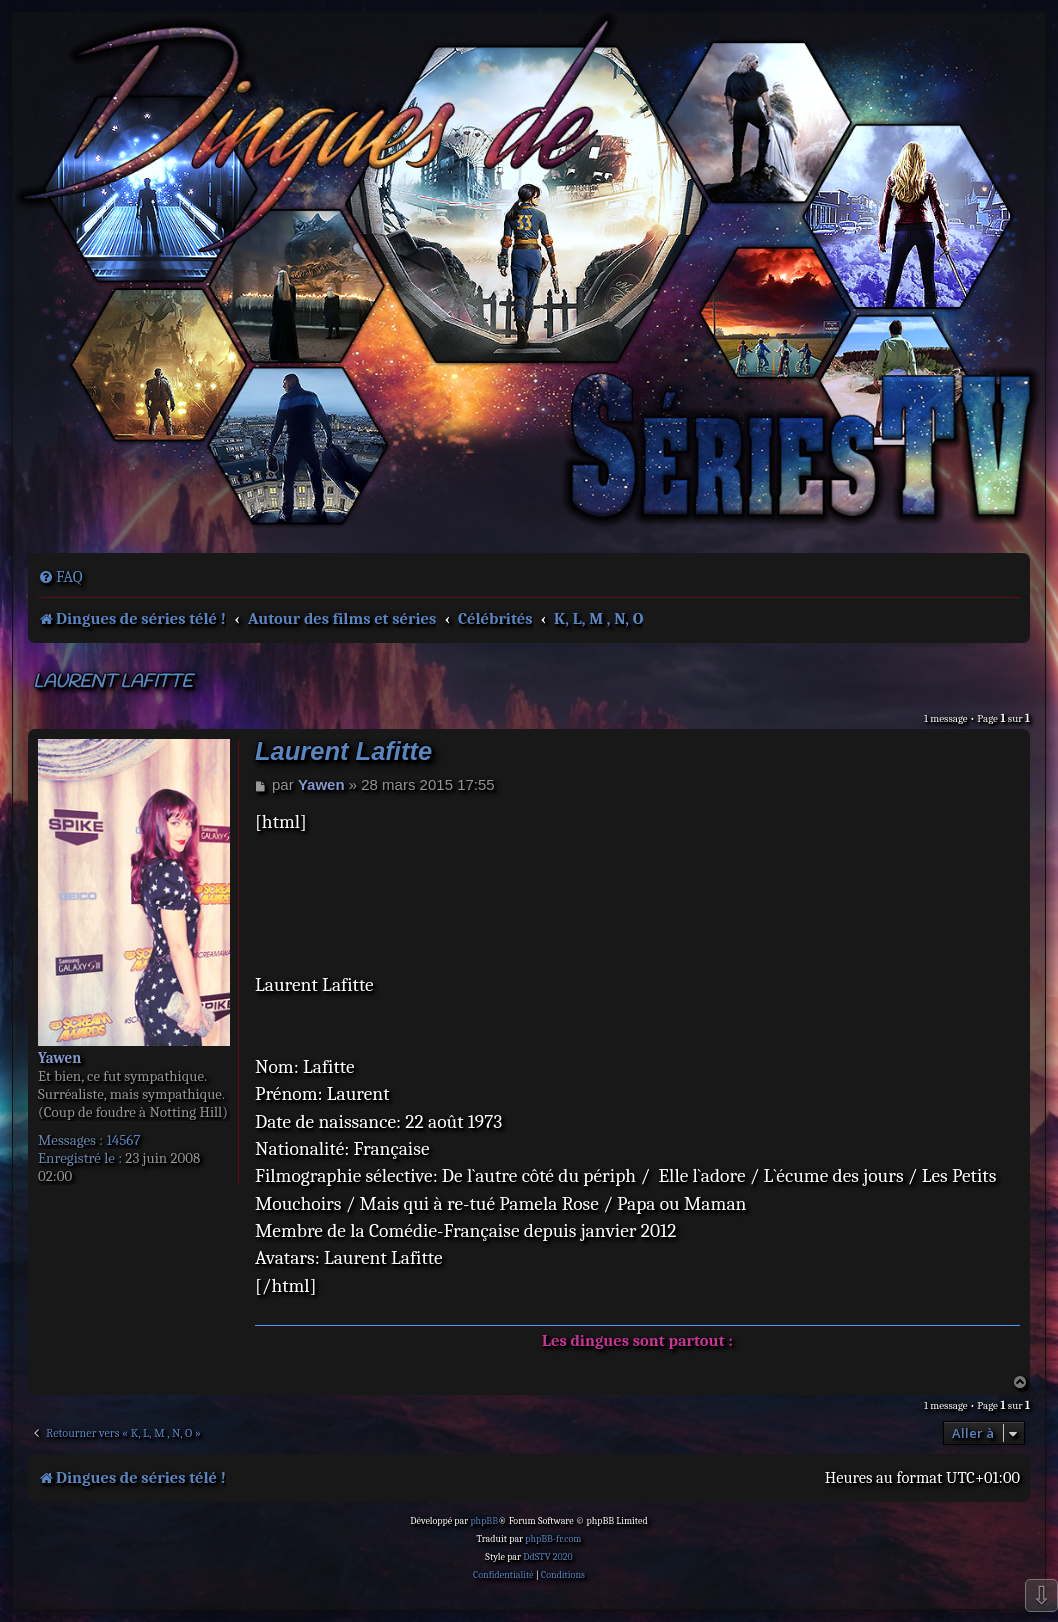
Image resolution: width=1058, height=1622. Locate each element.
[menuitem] (60, 577)
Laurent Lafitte (112, 682)
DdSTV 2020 (547, 1557)
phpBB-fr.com (553, 1539)
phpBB (484, 1521)
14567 (123, 1140)
